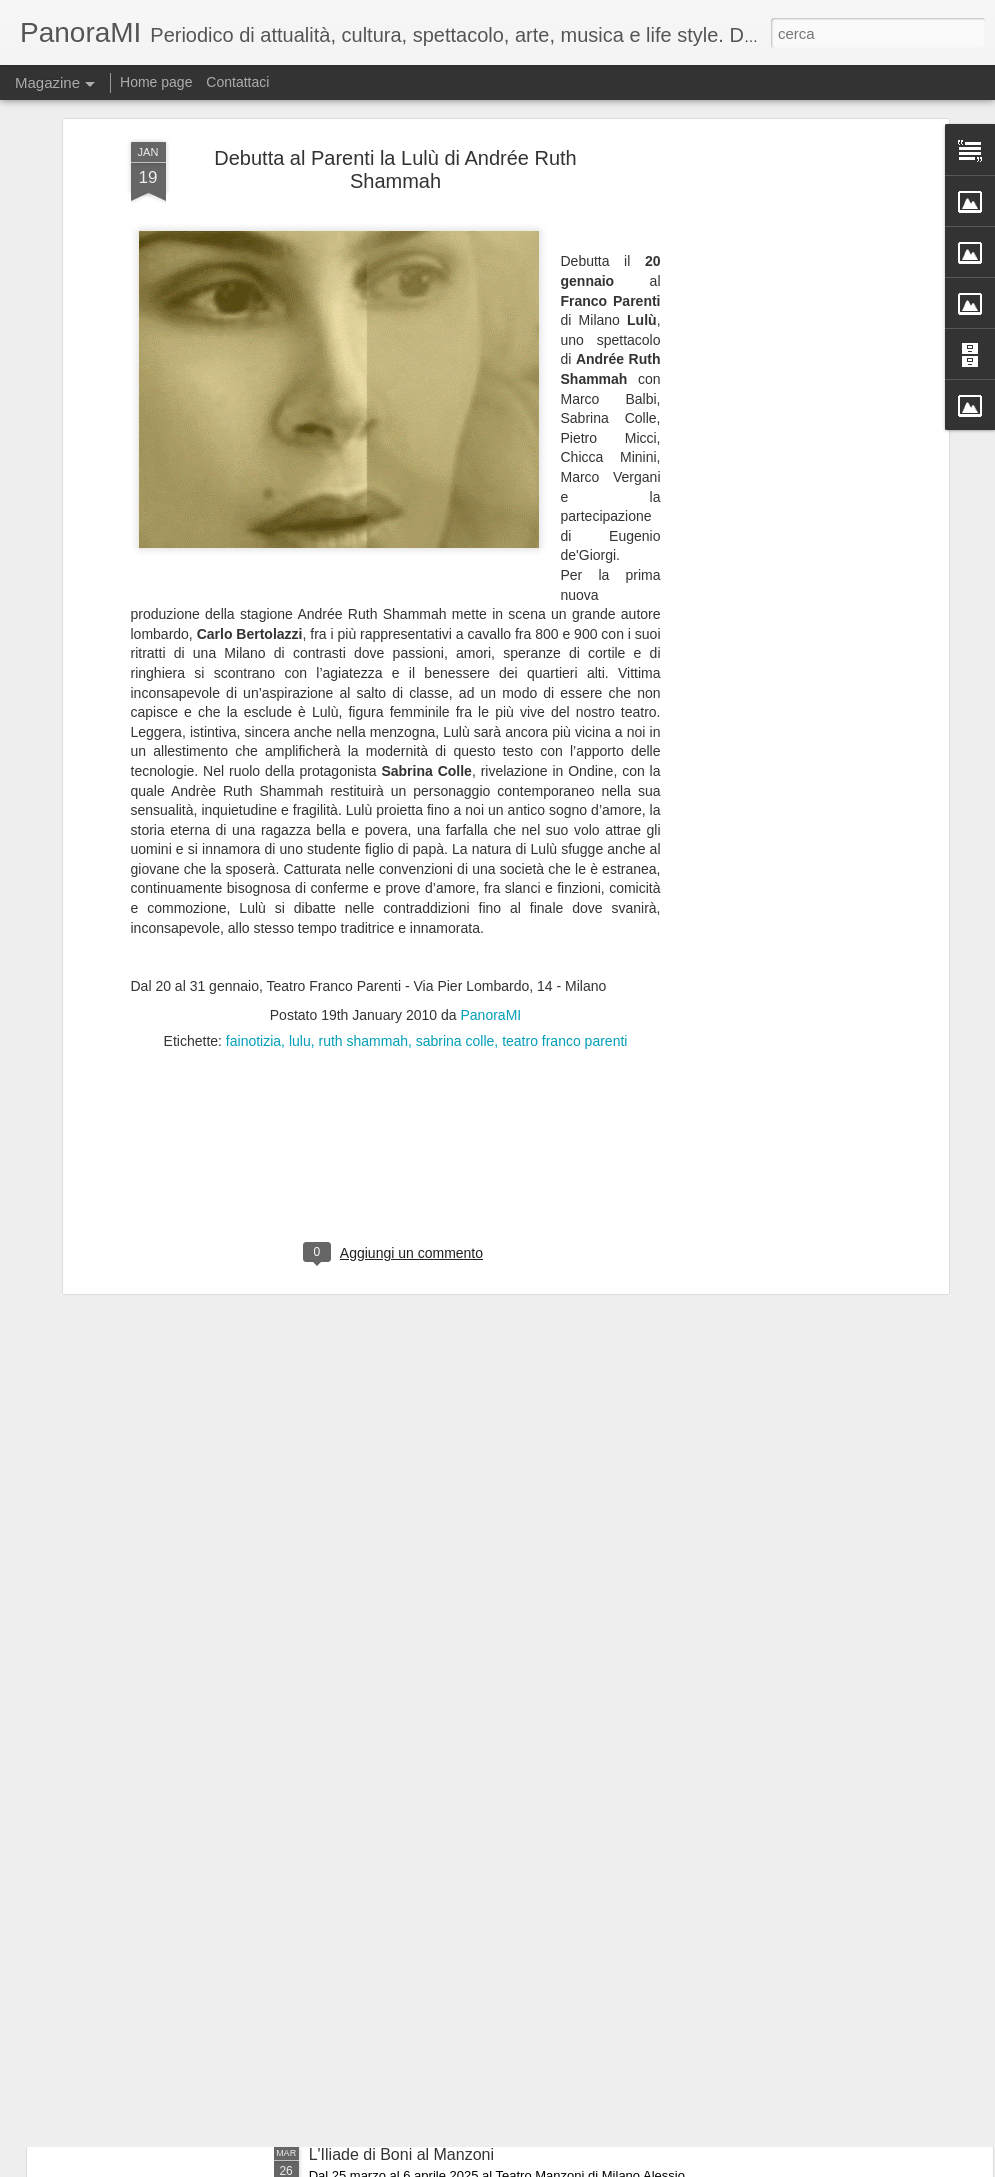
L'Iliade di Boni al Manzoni (401, 2154)
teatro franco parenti (564, 926)
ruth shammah (362, 926)
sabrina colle (455, 926)
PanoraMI (491, 900)
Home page (156, 82)
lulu (300, 926)
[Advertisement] (771, 342)
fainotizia (253, 926)
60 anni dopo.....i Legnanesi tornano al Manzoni (477, 1927)
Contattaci (237, 82)
